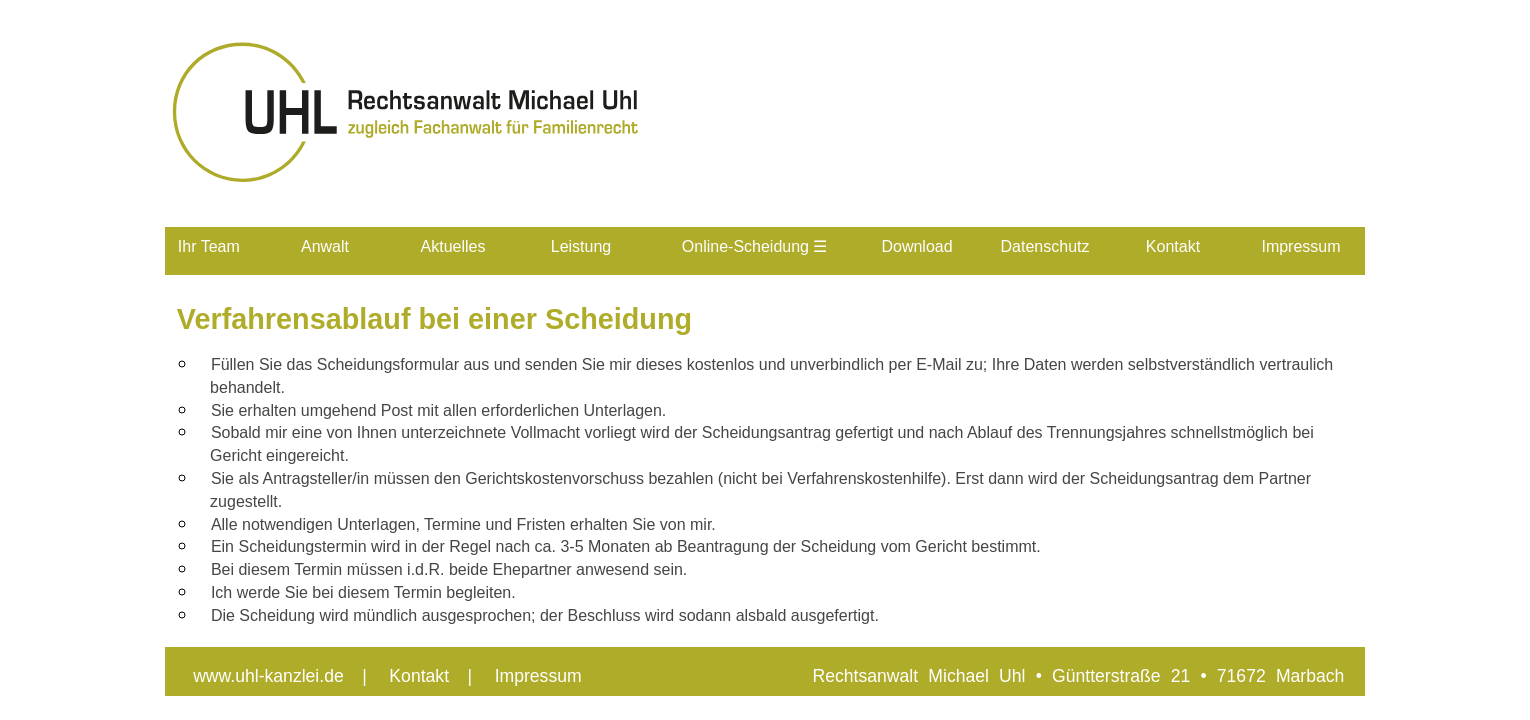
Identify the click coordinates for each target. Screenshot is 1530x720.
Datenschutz (1045, 246)
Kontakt (1173, 246)
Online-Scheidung (755, 246)
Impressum (1300, 246)
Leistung (581, 246)
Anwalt (325, 246)
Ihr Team (209, 246)
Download (916, 246)
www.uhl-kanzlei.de (268, 676)
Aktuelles (453, 246)
